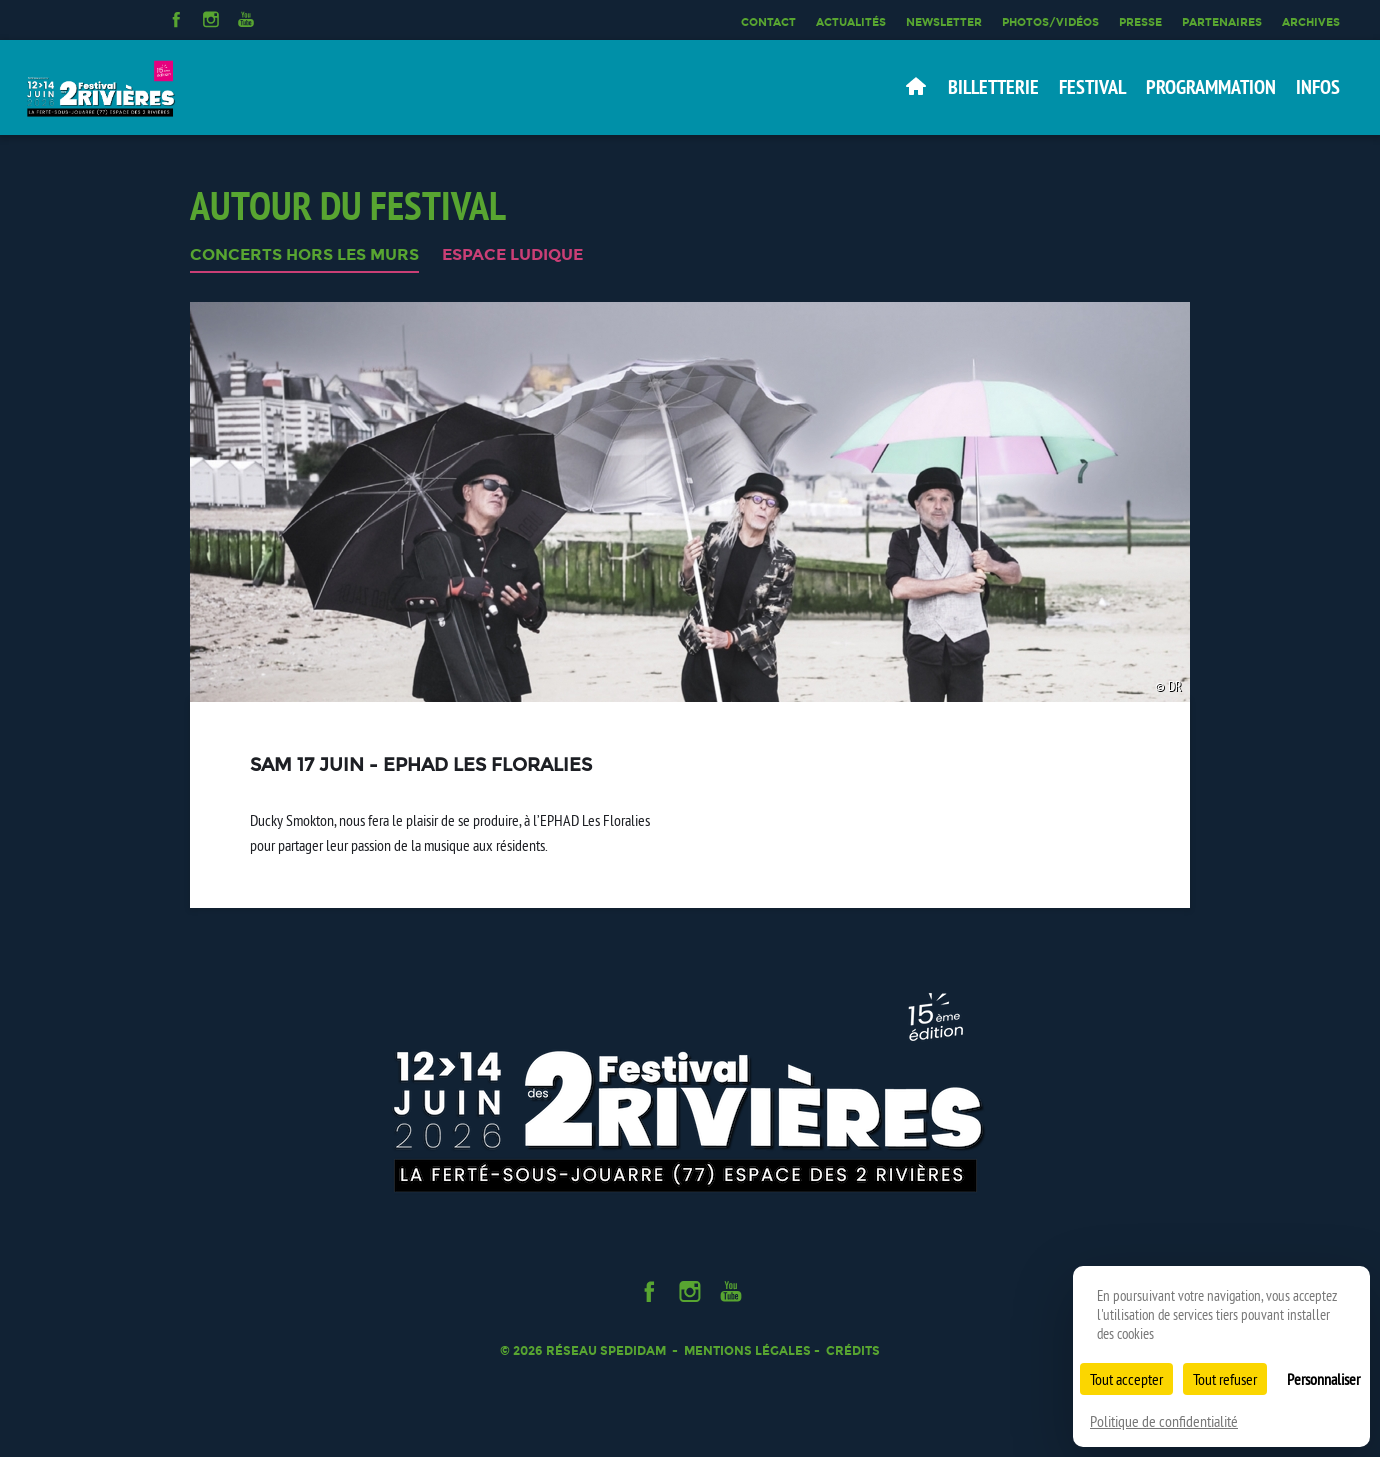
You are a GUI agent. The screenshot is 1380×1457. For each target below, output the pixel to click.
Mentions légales (747, 1350)
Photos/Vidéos (1050, 22)
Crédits (853, 1350)
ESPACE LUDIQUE (512, 255)
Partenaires (1222, 22)
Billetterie (993, 87)
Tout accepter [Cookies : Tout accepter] (1126, 1379)
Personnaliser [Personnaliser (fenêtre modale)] (1323, 1379)
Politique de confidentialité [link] (1164, 1421)
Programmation (1211, 87)
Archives (1311, 22)
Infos (1318, 87)
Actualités (851, 22)
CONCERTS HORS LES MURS (304, 255)
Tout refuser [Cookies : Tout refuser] (1225, 1379)
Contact (768, 22)
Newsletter (944, 22)
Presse (1140, 22)
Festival (1092, 87)
